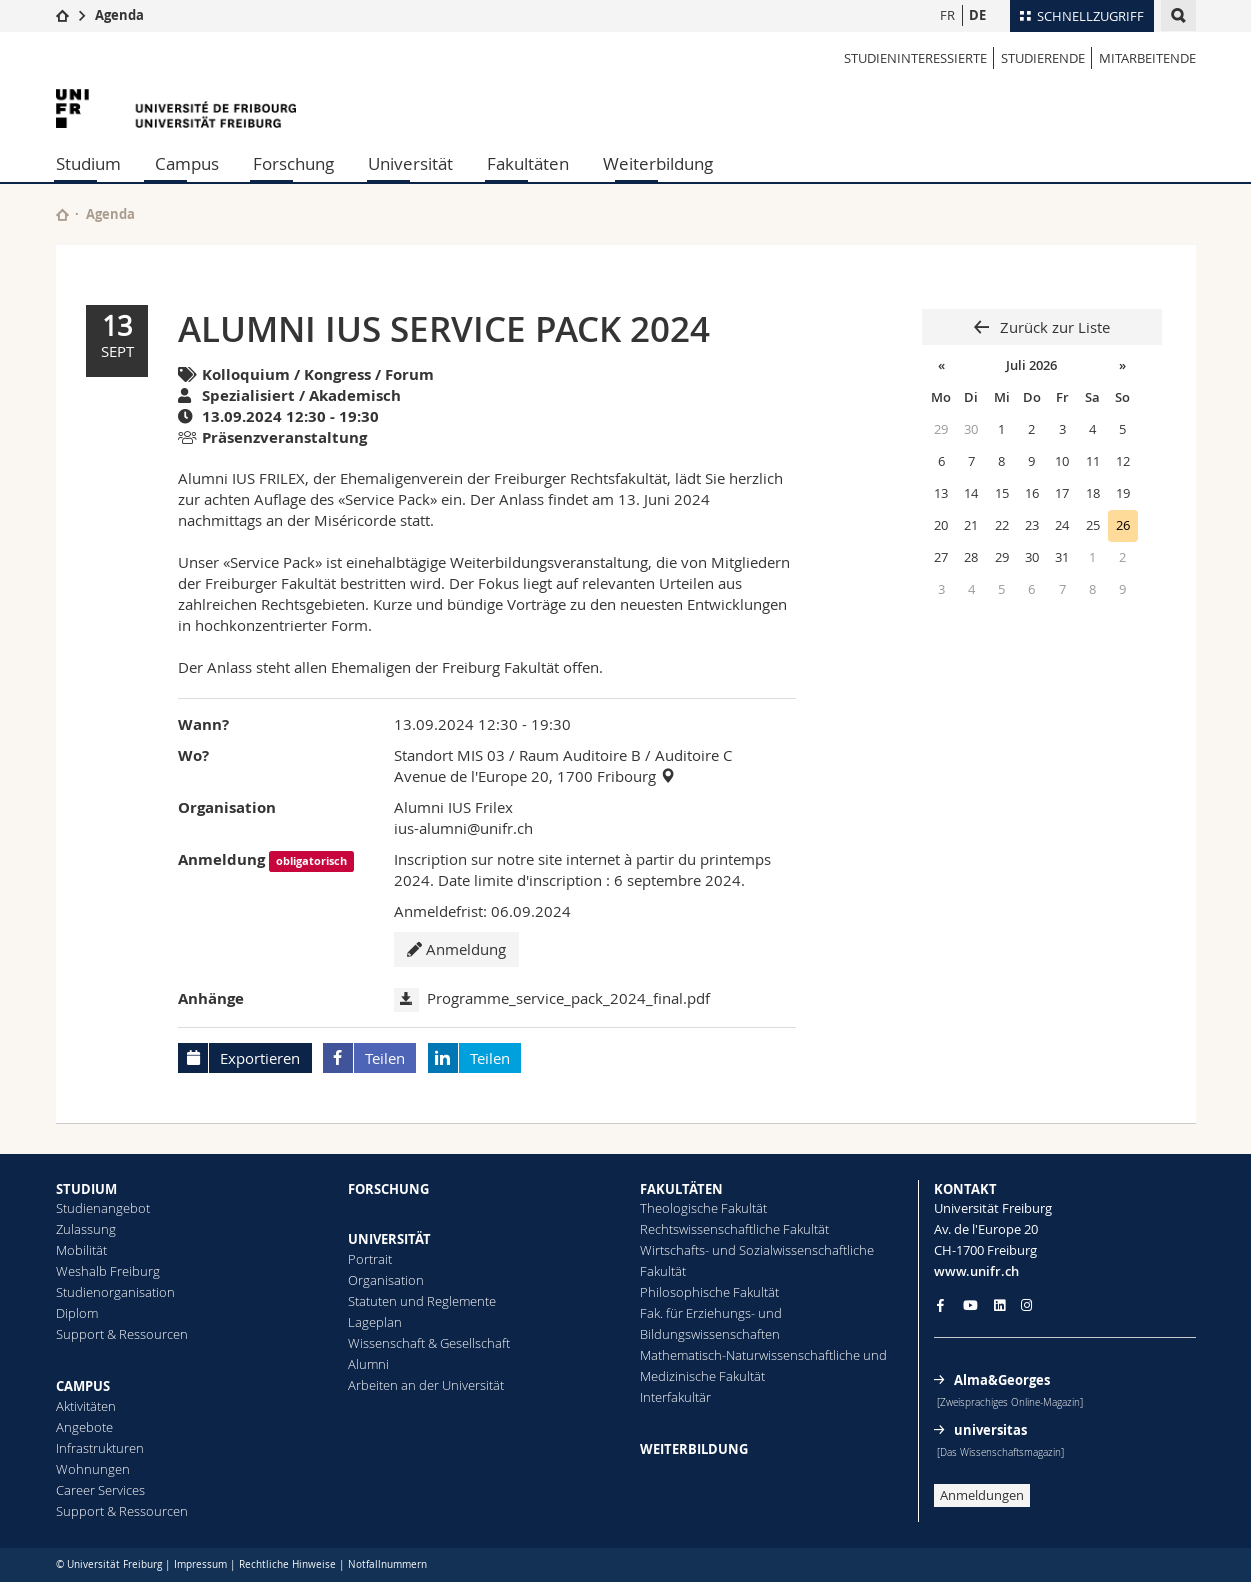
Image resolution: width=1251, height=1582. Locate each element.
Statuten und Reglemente (422, 1301)
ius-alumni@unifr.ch (463, 828)
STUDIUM (86, 1189)
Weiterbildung (658, 163)
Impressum (200, 1564)
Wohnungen (93, 1469)
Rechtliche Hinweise (287, 1564)
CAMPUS (83, 1386)
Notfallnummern (387, 1564)
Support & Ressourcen (122, 1334)
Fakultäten (528, 163)
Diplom (77, 1313)
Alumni (368, 1364)
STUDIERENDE (1043, 58)
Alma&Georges (1002, 1380)
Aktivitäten (86, 1406)
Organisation (386, 1280)
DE (977, 15)
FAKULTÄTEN (681, 1189)
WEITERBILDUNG (694, 1449)
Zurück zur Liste (1053, 327)
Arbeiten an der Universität (426, 1385)
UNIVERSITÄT (389, 1239)
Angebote (84, 1427)
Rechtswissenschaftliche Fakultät (734, 1229)
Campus (187, 163)
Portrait (370, 1259)
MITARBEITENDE (1147, 58)
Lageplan (375, 1322)
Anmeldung (456, 949)
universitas (990, 1430)
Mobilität (81, 1250)
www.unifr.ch (976, 1271)
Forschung (293, 163)
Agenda (119, 15)
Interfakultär (675, 1397)
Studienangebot (103, 1208)
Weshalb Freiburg (108, 1271)
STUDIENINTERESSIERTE (915, 58)
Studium (88, 163)
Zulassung (86, 1229)
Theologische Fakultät (703, 1208)
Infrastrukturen (100, 1448)
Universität (410, 163)
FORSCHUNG (388, 1189)
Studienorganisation (115, 1292)
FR (947, 15)
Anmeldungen (982, 1495)
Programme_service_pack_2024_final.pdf (568, 998)
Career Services (100, 1490)
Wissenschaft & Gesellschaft (429, 1343)
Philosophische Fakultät (709, 1292)
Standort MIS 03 (449, 755)
